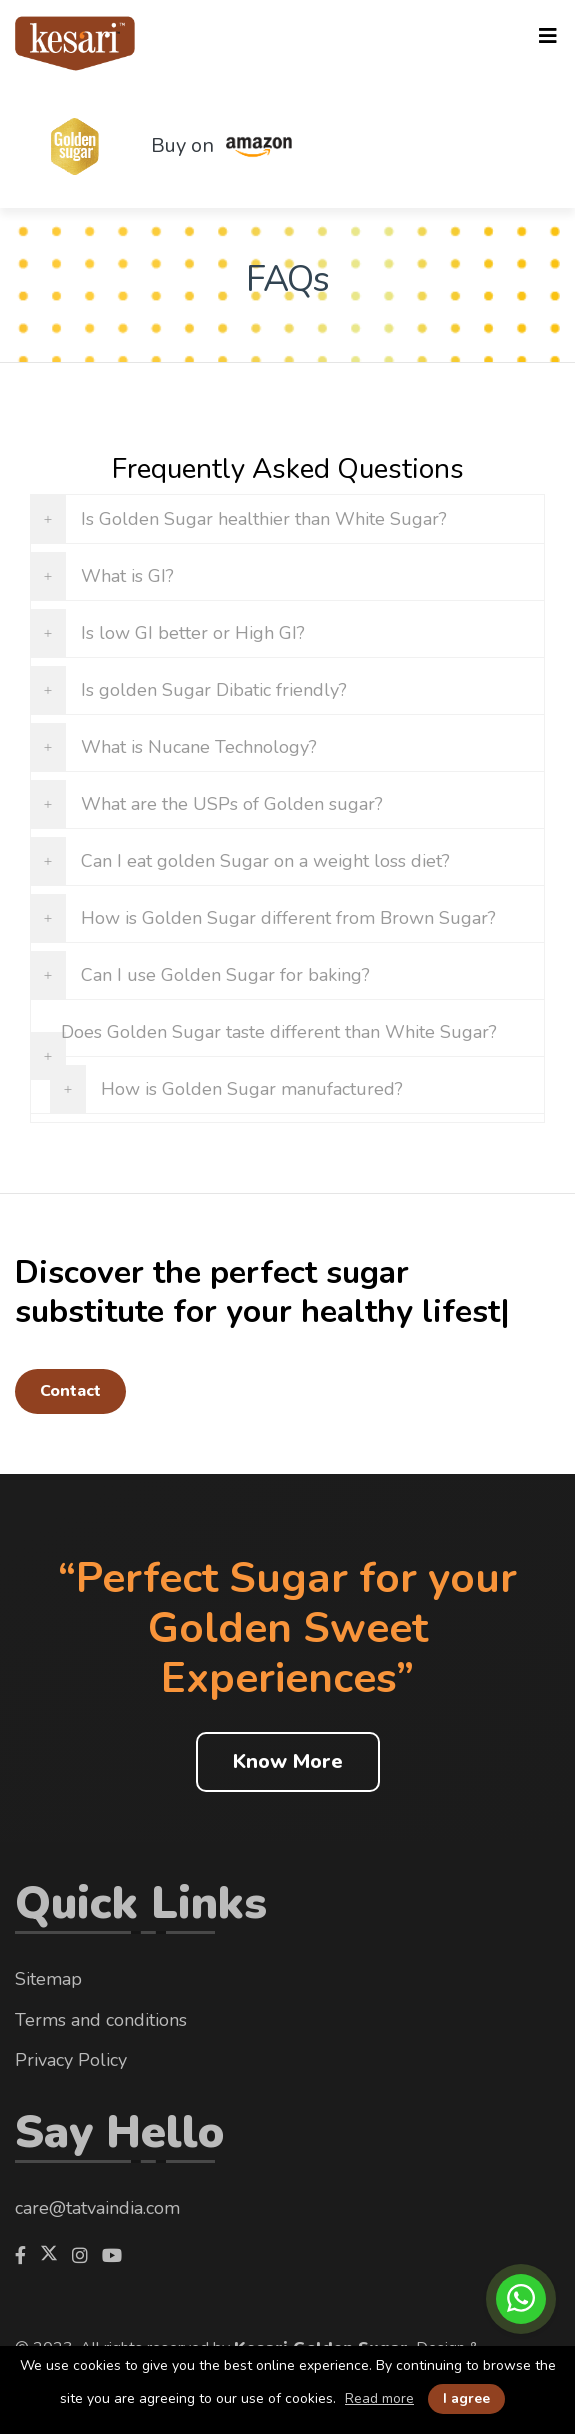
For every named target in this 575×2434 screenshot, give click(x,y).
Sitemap (48, 1979)
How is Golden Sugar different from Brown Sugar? (288, 918)
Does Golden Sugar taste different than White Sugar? (279, 1032)
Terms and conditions (101, 2020)
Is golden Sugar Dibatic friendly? (214, 690)
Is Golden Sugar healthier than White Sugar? (264, 519)
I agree (466, 2398)
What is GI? (127, 576)
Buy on (235, 147)
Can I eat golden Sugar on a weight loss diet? (265, 861)
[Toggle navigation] (548, 36)
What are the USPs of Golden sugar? (232, 804)
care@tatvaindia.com (97, 2208)
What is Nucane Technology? (199, 747)
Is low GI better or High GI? (193, 633)
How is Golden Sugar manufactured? (252, 1089)
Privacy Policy (71, 2060)
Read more (379, 2399)
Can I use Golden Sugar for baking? (225, 975)
